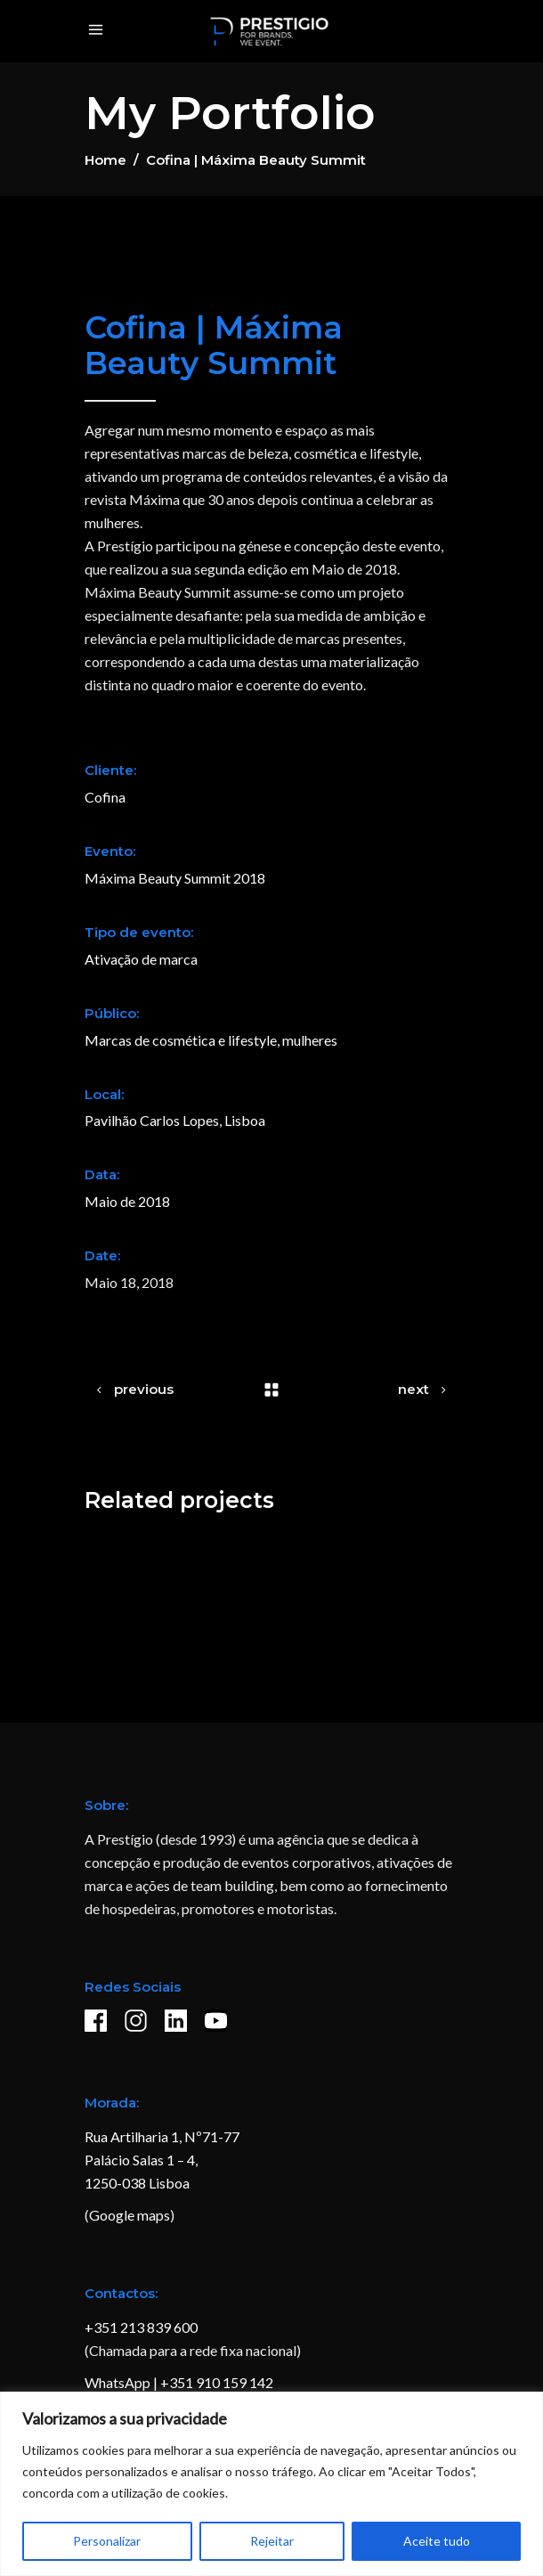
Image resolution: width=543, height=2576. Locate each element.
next (413, 1389)
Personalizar (107, 2540)
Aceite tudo (436, 2540)
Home (105, 159)
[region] (271, 2484)
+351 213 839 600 (141, 2327)
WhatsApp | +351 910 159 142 (179, 2382)
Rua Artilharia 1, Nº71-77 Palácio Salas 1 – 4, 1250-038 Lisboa (162, 2159)
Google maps (129, 2214)
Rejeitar (272, 2540)
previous (144, 1389)
